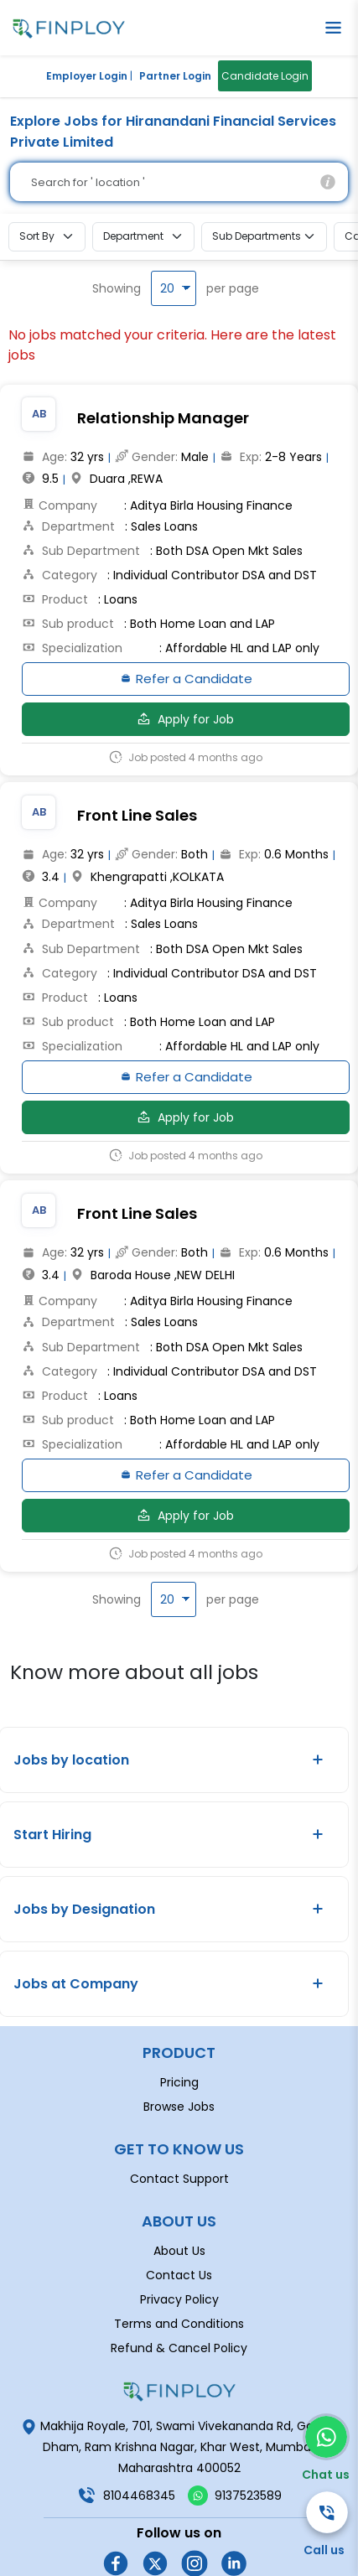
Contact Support (179, 2126)
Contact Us (179, 2223)
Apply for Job (185, 722)
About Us (179, 2198)
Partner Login (175, 76)
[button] (333, 27)
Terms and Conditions (179, 2271)
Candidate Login (265, 76)
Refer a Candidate (185, 682)
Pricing (179, 2030)
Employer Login (86, 76)
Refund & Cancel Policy (179, 2296)
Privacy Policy (179, 2247)
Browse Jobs (179, 2054)
